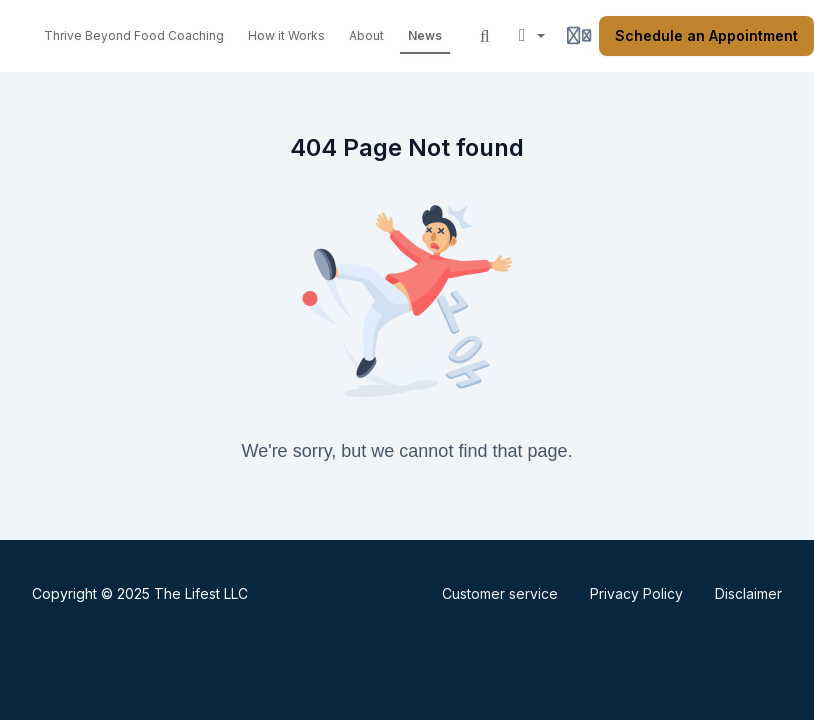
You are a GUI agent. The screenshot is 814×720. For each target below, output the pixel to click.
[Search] (485, 36)
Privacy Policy (636, 593)
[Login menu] (579, 36)
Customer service (500, 593)
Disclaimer (748, 593)
